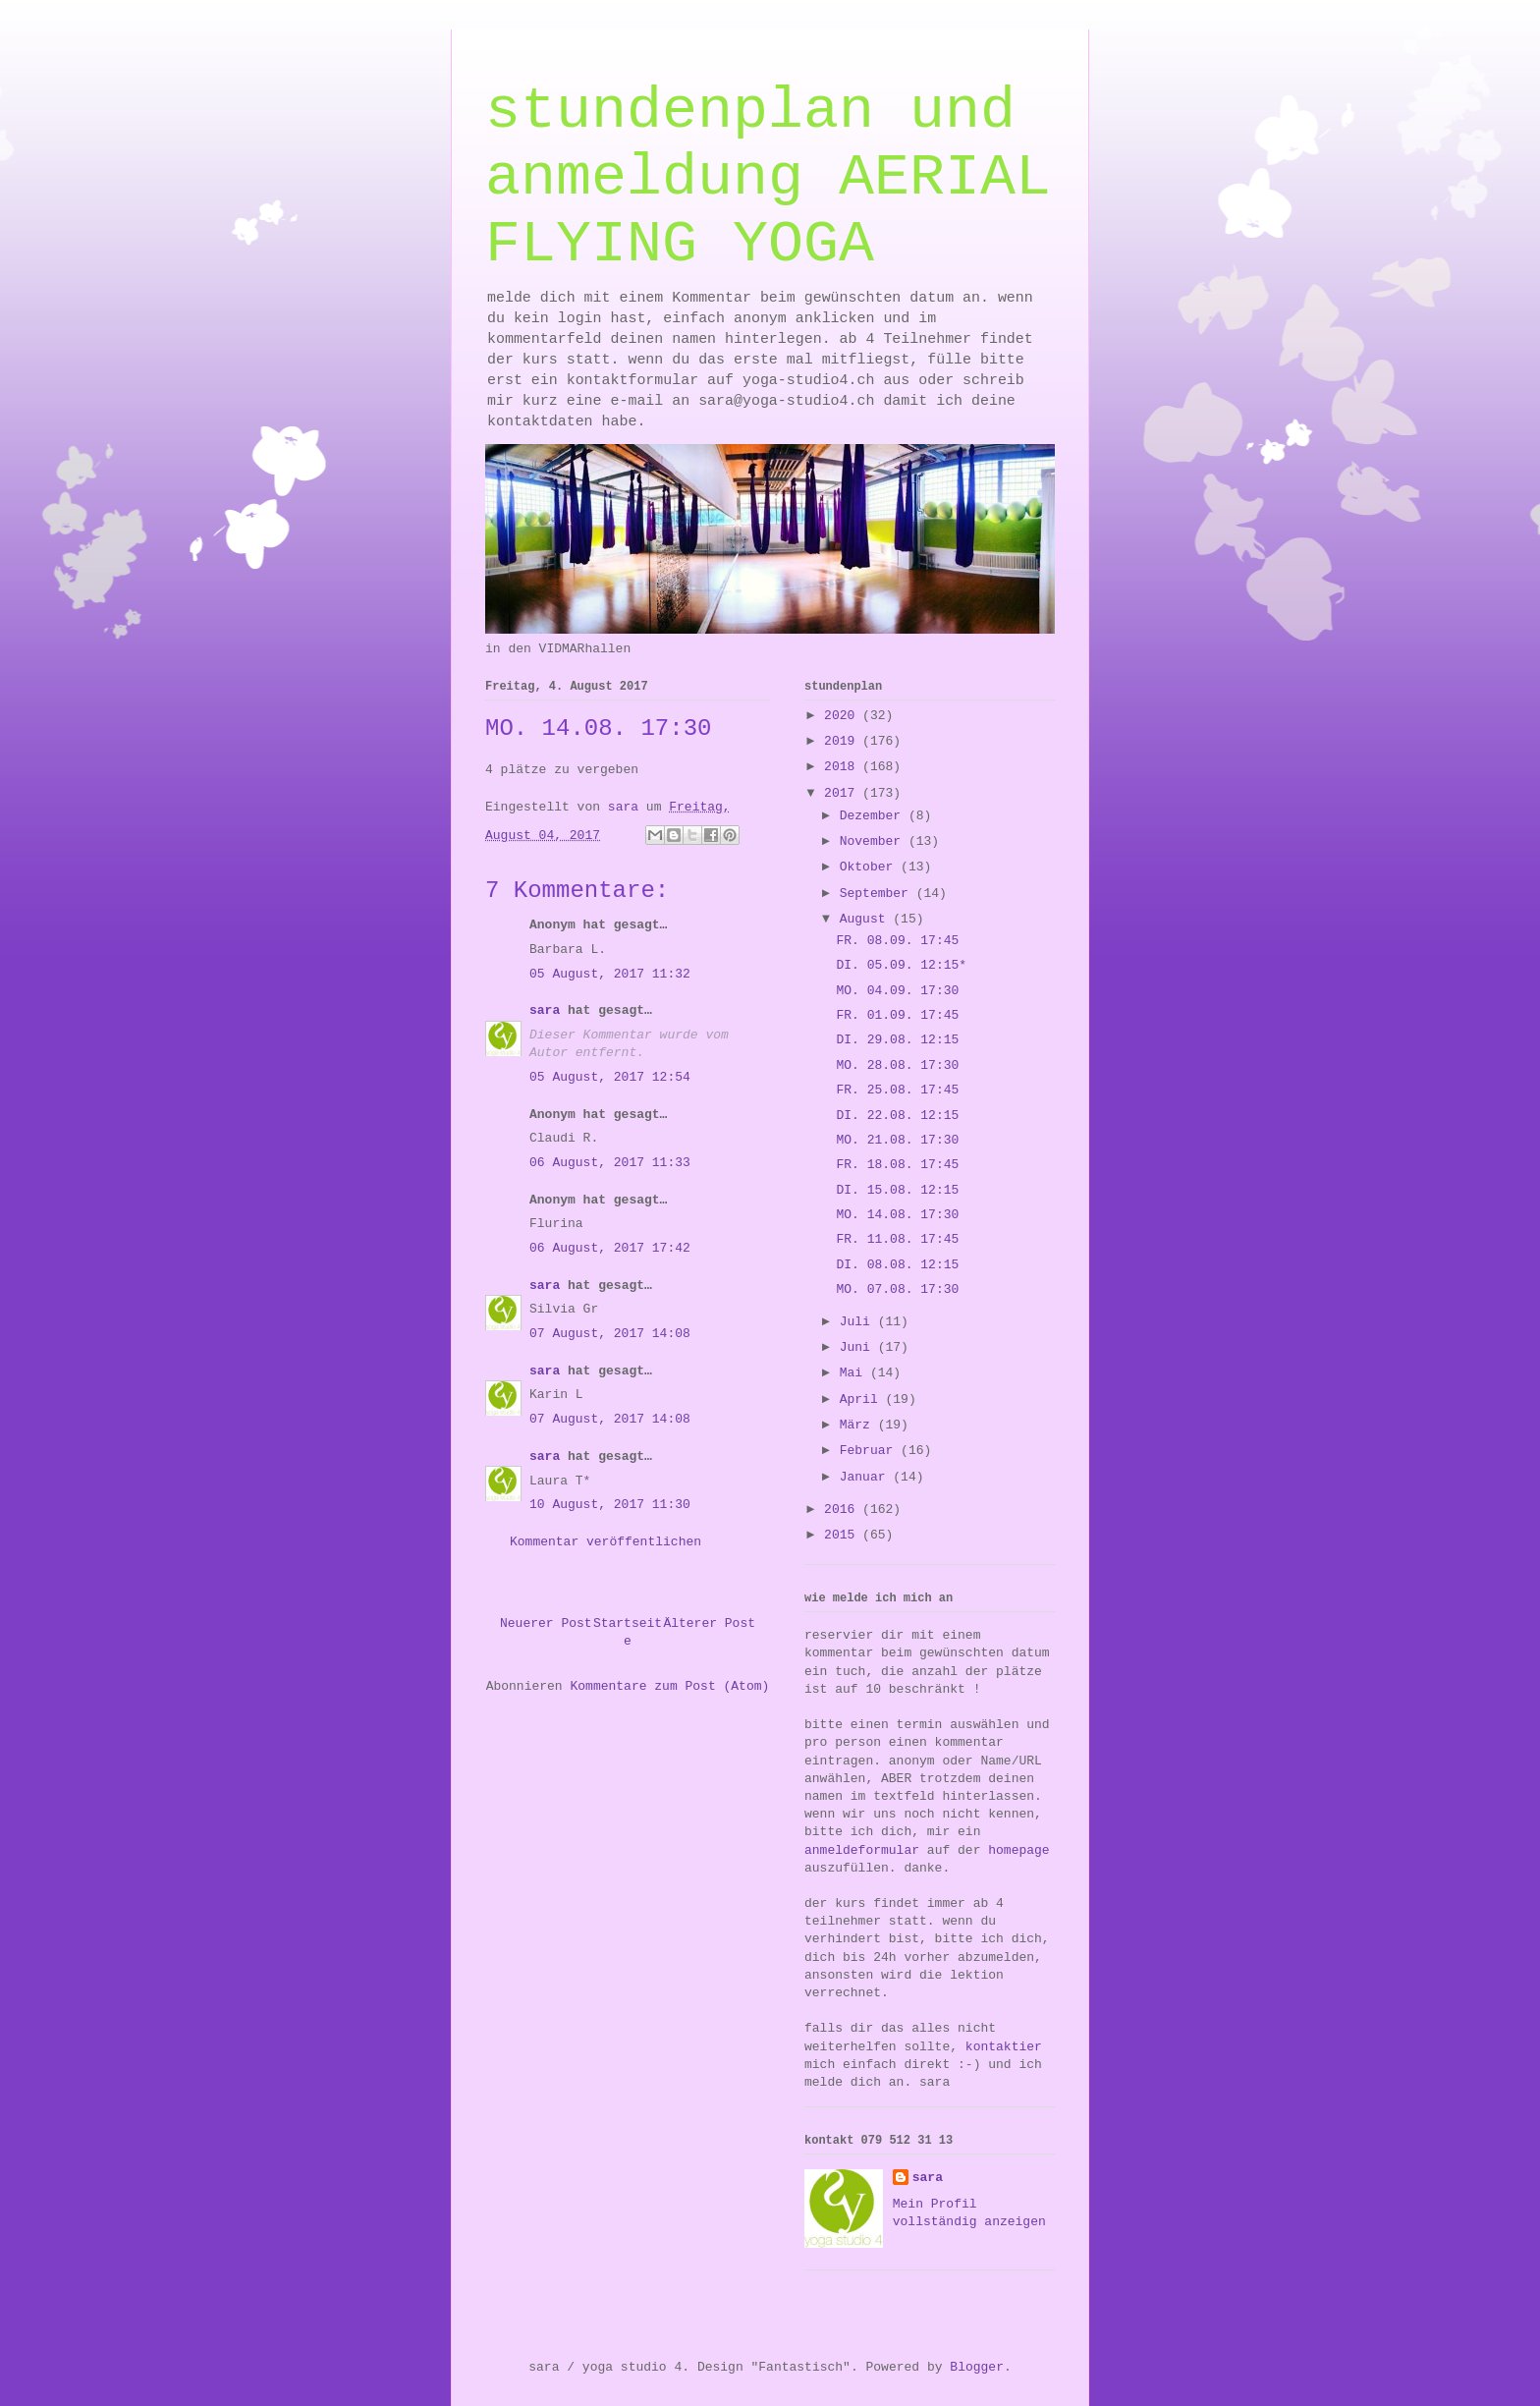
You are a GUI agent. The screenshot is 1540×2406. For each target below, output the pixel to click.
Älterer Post (709, 1623)
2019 (843, 741)
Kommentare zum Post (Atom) (669, 1686)
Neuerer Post (546, 1623)
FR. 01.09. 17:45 (897, 1015)
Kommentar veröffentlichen (605, 1542)
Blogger (977, 2367)
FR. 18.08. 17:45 (897, 1164)
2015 (843, 1535)
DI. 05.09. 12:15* (901, 965)
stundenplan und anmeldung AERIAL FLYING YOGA (768, 178)
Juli (859, 1322)
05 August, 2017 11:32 (609, 974)
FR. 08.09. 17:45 (897, 940)
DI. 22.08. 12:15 (897, 1115)
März (859, 1425)
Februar (870, 1450)
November (874, 841)
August (867, 919)
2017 (843, 793)
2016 (843, 1509)
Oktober (870, 867)
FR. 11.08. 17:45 (897, 1239)
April (863, 1399)
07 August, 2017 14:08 (609, 1333)
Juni (859, 1347)
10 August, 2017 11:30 (609, 1504)
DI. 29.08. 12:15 (897, 1040)
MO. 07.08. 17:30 (897, 1289)
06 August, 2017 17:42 (609, 1248)
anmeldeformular (861, 1850)
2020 (843, 715)
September (878, 893)
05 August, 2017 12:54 (609, 1077)
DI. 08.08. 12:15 (897, 1265)
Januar (867, 1477)
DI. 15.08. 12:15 (897, 1190)
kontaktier (1003, 2047)
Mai (855, 1373)
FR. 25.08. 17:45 (897, 1090)
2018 (843, 766)
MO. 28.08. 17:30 (897, 1065)
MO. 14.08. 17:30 (897, 1214)
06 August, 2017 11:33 (609, 1162)
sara (544, 1010)
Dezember (874, 816)
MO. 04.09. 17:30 (897, 990)
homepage (1018, 1850)
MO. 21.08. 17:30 (897, 1140)
